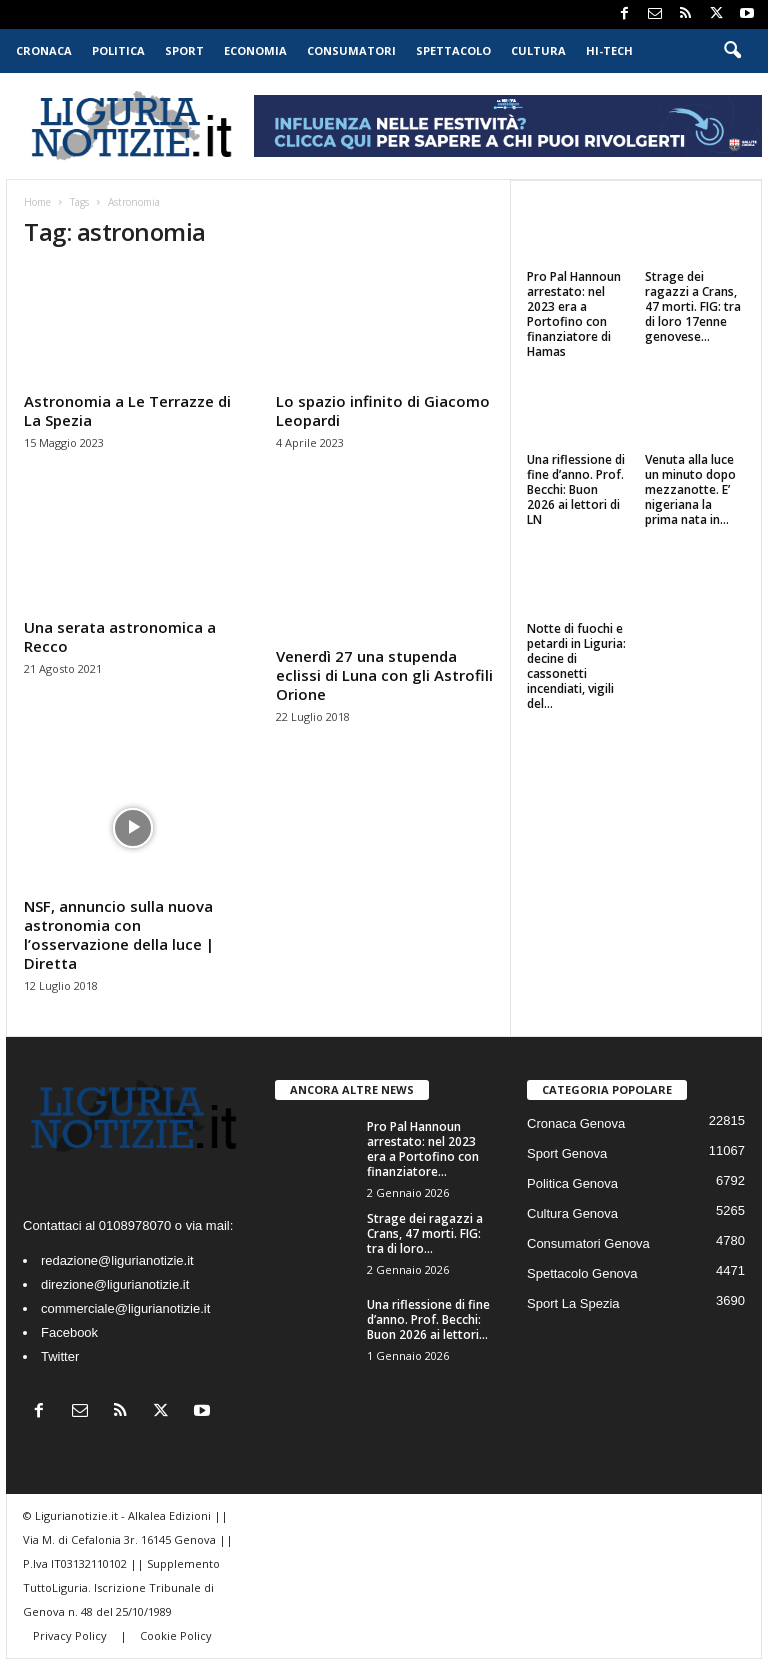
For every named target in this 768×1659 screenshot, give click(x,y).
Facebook (69, 1332)
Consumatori (351, 50)
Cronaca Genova (576, 1123)
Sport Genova (567, 1153)
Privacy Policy (71, 1635)
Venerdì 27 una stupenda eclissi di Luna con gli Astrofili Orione (384, 675)
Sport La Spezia (573, 1303)
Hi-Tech (609, 50)
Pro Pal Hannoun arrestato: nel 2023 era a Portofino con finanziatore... (423, 1149)
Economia (255, 50)
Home (37, 202)
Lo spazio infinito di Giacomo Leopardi (383, 410)
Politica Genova (572, 1183)
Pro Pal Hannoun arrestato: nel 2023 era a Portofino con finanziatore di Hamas (574, 314)
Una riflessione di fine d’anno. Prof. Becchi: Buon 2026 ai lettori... (428, 1319)
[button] (732, 51)
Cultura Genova (572, 1213)
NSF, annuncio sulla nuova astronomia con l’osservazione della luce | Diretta (119, 934)
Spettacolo (453, 50)
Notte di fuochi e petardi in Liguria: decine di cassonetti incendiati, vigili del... (576, 666)
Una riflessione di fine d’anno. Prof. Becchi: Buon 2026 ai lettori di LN (576, 489)
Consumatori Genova (588, 1243)
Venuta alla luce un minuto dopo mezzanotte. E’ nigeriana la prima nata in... (690, 489)
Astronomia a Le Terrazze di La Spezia (127, 410)
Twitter (60, 1356)
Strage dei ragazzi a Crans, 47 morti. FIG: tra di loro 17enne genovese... (693, 306)
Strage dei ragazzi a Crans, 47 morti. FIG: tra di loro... (425, 1233)
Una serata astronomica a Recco (120, 636)
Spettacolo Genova (582, 1273)
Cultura (538, 50)
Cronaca (44, 50)
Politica (118, 50)
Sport (184, 50)
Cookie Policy (176, 1635)
